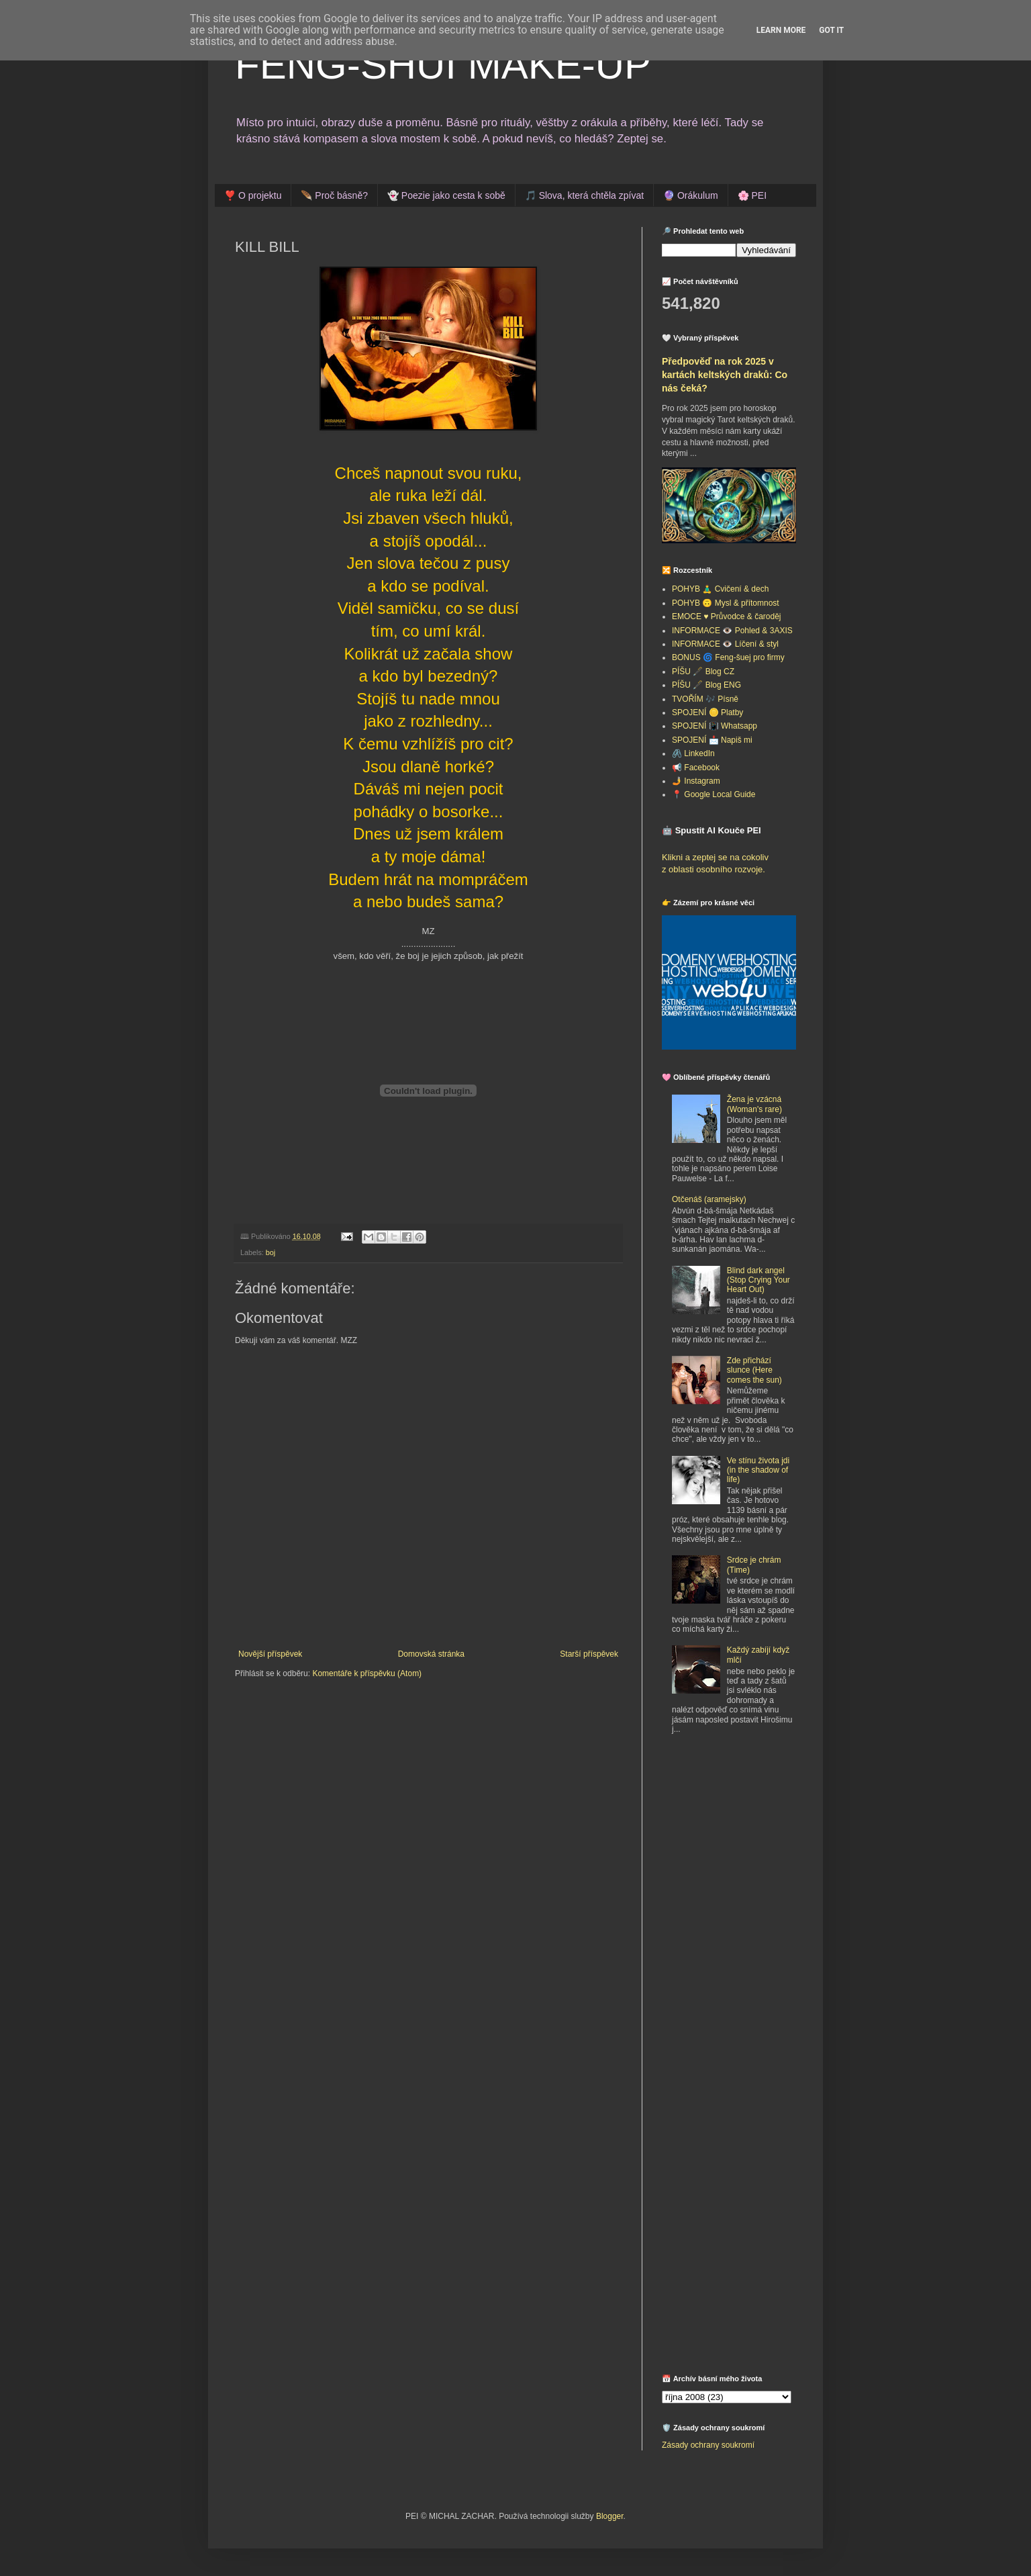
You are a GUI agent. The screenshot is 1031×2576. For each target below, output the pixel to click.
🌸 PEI (752, 195)
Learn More (781, 30)
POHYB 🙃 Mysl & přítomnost (725, 603)
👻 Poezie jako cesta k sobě (446, 195)
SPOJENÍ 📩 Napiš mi (712, 740)
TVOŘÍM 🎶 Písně (705, 699)
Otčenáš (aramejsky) (709, 1199)
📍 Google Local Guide (713, 794)
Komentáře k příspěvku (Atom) (367, 1673)
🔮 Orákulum (690, 195)
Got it (831, 30)
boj (270, 1252)
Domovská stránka (431, 1654)
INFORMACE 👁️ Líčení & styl (725, 644)
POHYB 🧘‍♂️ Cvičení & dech (720, 589)
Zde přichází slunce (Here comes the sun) (754, 1370)
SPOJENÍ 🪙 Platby (707, 712)
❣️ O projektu (252, 195)
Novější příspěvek (270, 1654)
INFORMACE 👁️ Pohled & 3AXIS (732, 630)
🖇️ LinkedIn (693, 753)
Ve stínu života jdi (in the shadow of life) (758, 1470)
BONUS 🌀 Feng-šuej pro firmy (728, 657)
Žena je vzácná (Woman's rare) (754, 1104)
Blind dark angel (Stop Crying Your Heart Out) (758, 1280)
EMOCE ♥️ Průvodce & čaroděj (726, 616)
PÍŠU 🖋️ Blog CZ (703, 671)
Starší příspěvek (589, 1654)
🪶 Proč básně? (334, 195)
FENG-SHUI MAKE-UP (443, 64)
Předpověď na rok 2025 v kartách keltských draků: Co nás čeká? (724, 374)
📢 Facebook (696, 767)
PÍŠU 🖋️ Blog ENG (706, 685)
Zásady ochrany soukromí (708, 2445)
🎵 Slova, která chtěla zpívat (584, 195)
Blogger (610, 2516)
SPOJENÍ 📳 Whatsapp (714, 726)
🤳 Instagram (696, 781)
